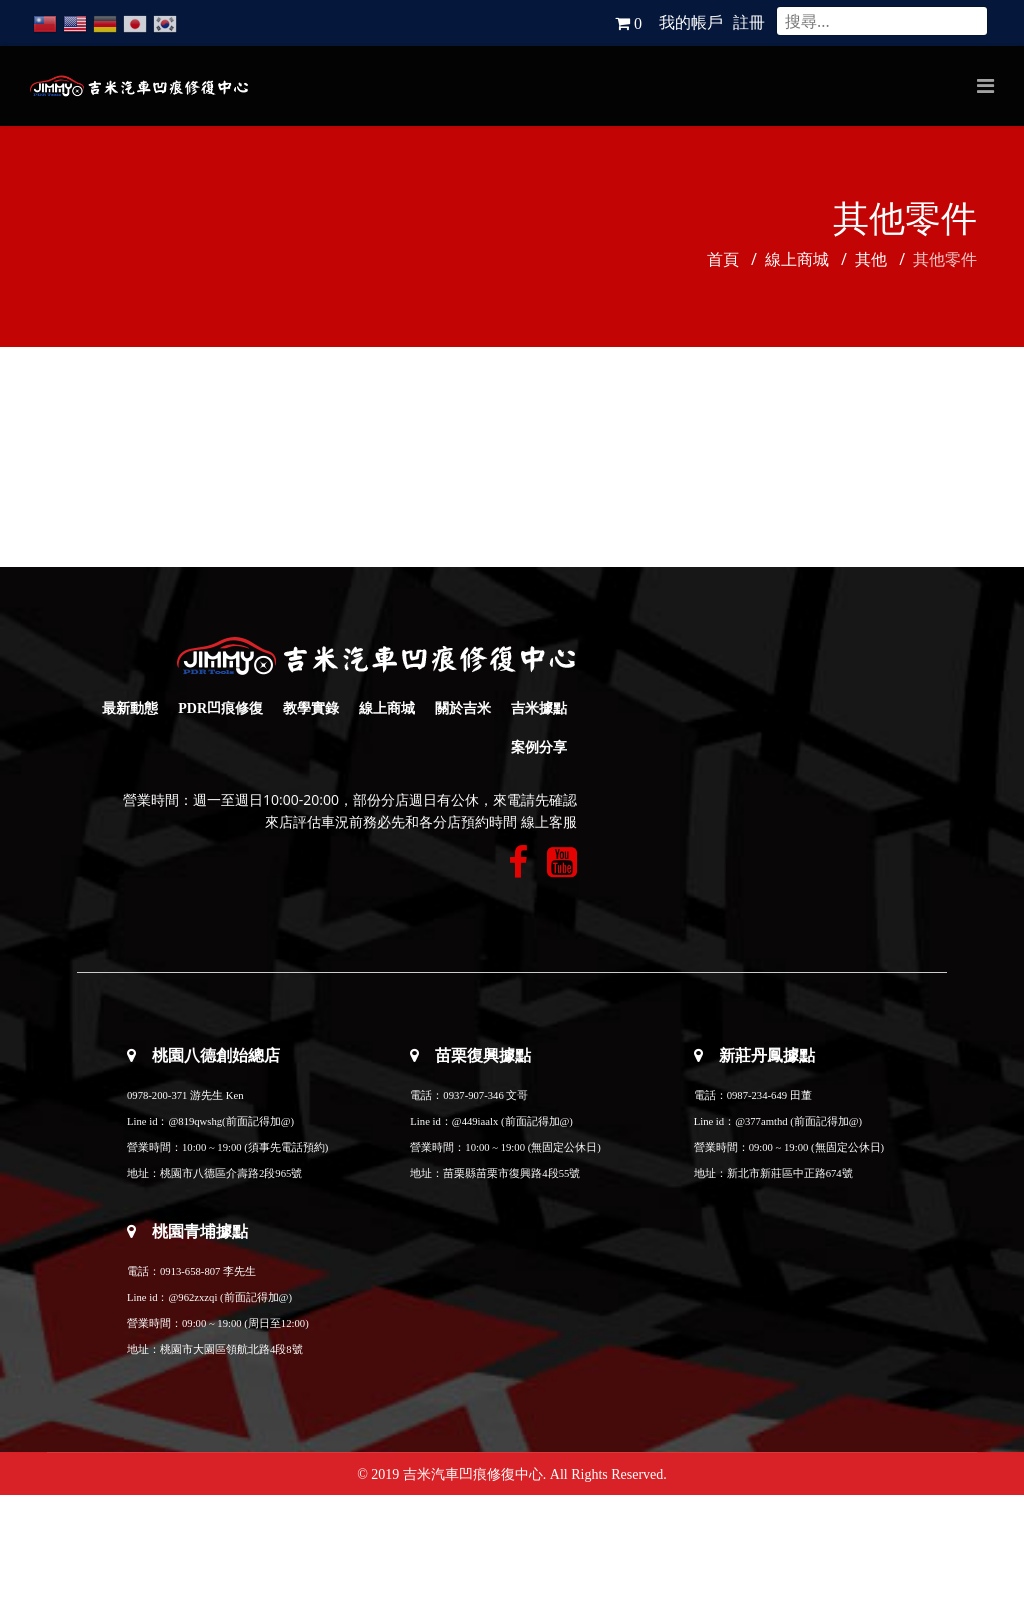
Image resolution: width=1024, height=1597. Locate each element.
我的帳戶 (691, 22)
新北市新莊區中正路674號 (790, 1173)
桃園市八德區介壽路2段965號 (231, 1173)
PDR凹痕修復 (220, 708)
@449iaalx (476, 1121)
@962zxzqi (192, 1297)
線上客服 (549, 822)
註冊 (749, 22)
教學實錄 (311, 708)
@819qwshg (195, 1121)
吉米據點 (539, 708)
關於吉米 (463, 708)
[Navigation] (985, 86)
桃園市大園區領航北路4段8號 (231, 1349)
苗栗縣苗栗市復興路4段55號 (511, 1173)
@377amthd (761, 1121)
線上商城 (387, 708)
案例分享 (539, 747)
